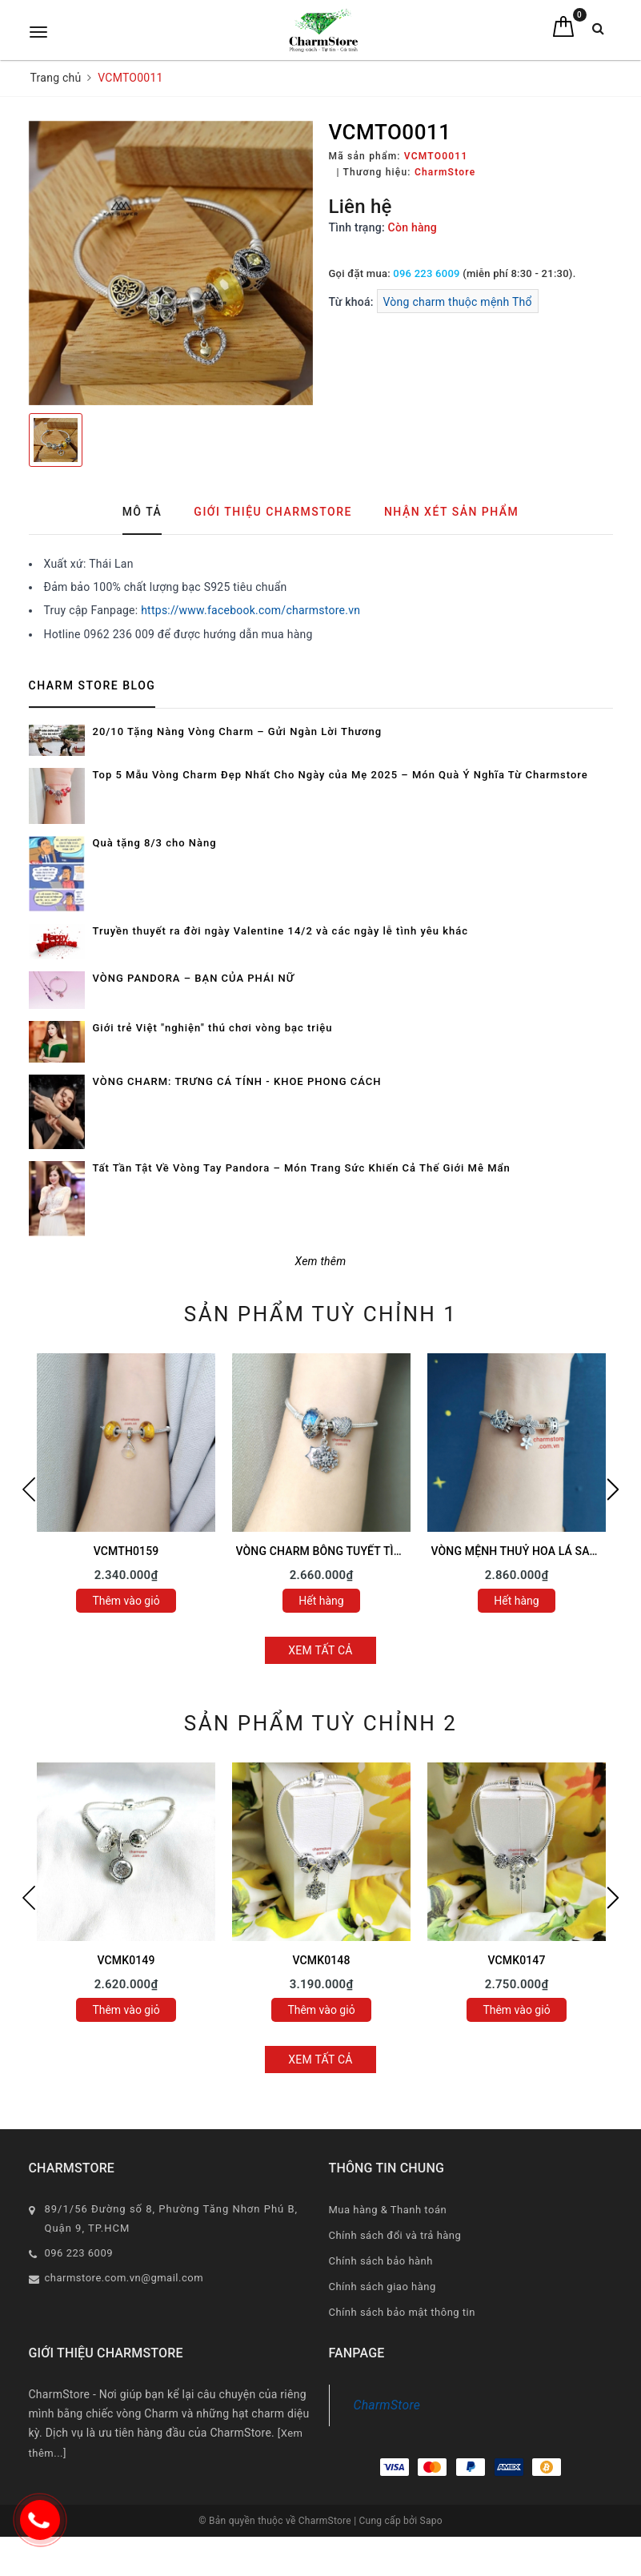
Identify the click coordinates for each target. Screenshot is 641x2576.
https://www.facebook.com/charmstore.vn (250, 610)
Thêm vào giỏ (125, 1600)
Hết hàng (320, 1600)
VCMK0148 (321, 1960)
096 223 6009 (426, 273)
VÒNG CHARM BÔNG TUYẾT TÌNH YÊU (335, 1551)
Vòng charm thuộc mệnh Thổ (457, 301)
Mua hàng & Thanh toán (388, 2210)
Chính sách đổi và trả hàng (395, 2235)
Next (613, 1489)
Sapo (431, 2520)
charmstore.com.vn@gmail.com (124, 2278)
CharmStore (387, 2405)
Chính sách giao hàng (382, 2287)
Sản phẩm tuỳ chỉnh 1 (320, 1314)
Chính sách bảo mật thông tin (402, 2312)
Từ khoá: (353, 301)
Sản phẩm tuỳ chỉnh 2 (320, 1723)
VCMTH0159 (126, 1551)
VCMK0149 (125, 1960)
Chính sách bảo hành (381, 2261)
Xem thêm (321, 1261)
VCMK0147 (516, 1960)
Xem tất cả (320, 1650)
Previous (29, 1489)
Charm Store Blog (92, 685)
